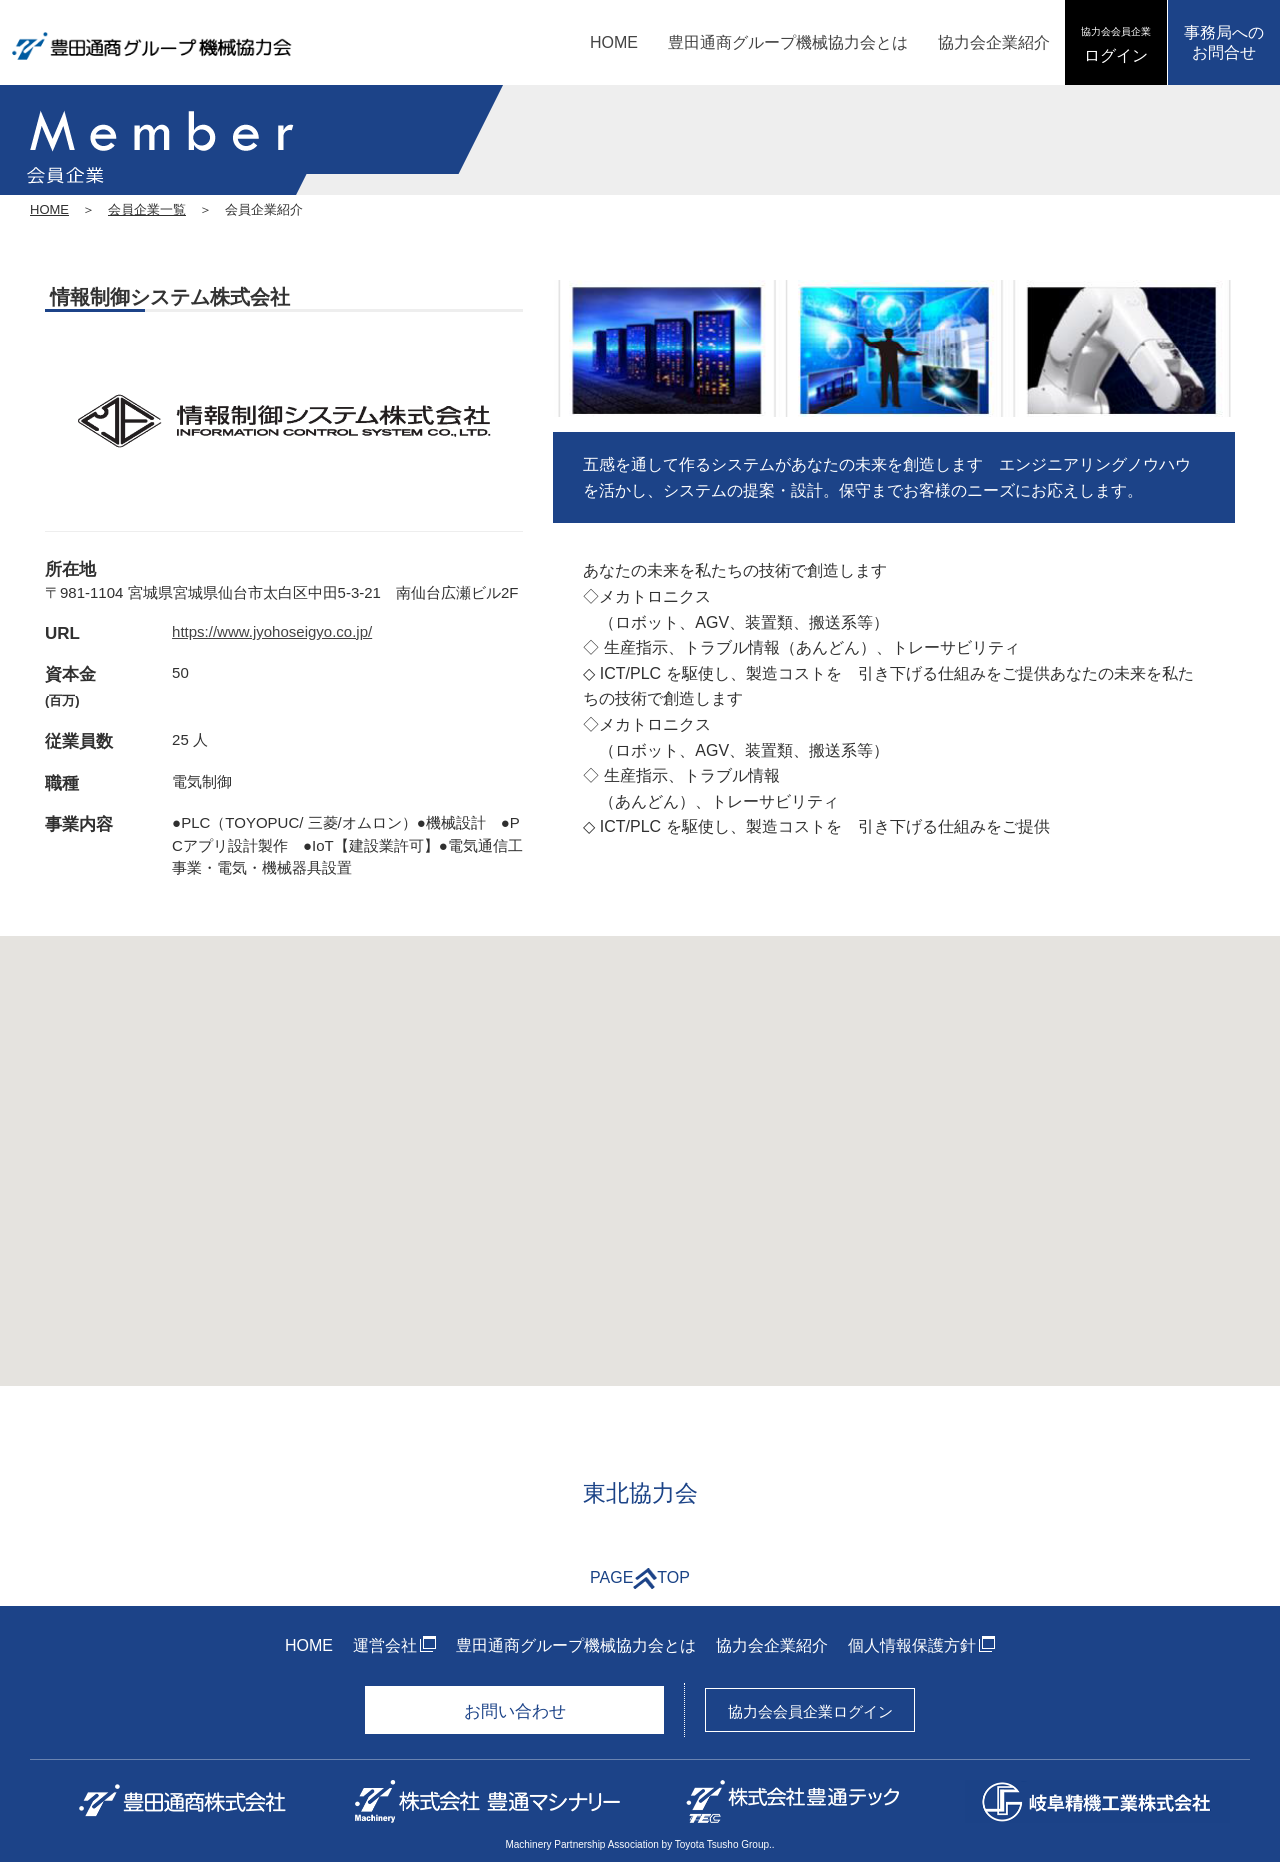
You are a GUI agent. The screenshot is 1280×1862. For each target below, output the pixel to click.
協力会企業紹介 (994, 42)
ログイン (1116, 45)
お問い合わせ (515, 1711)
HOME (614, 42)
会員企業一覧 (147, 209)
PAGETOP (640, 1578)
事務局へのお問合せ (1224, 42)
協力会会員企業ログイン (810, 1711)
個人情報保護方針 (912, 1645)
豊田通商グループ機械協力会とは (788, 42)
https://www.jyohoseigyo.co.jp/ (272, 631)
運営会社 (385, 1645)
